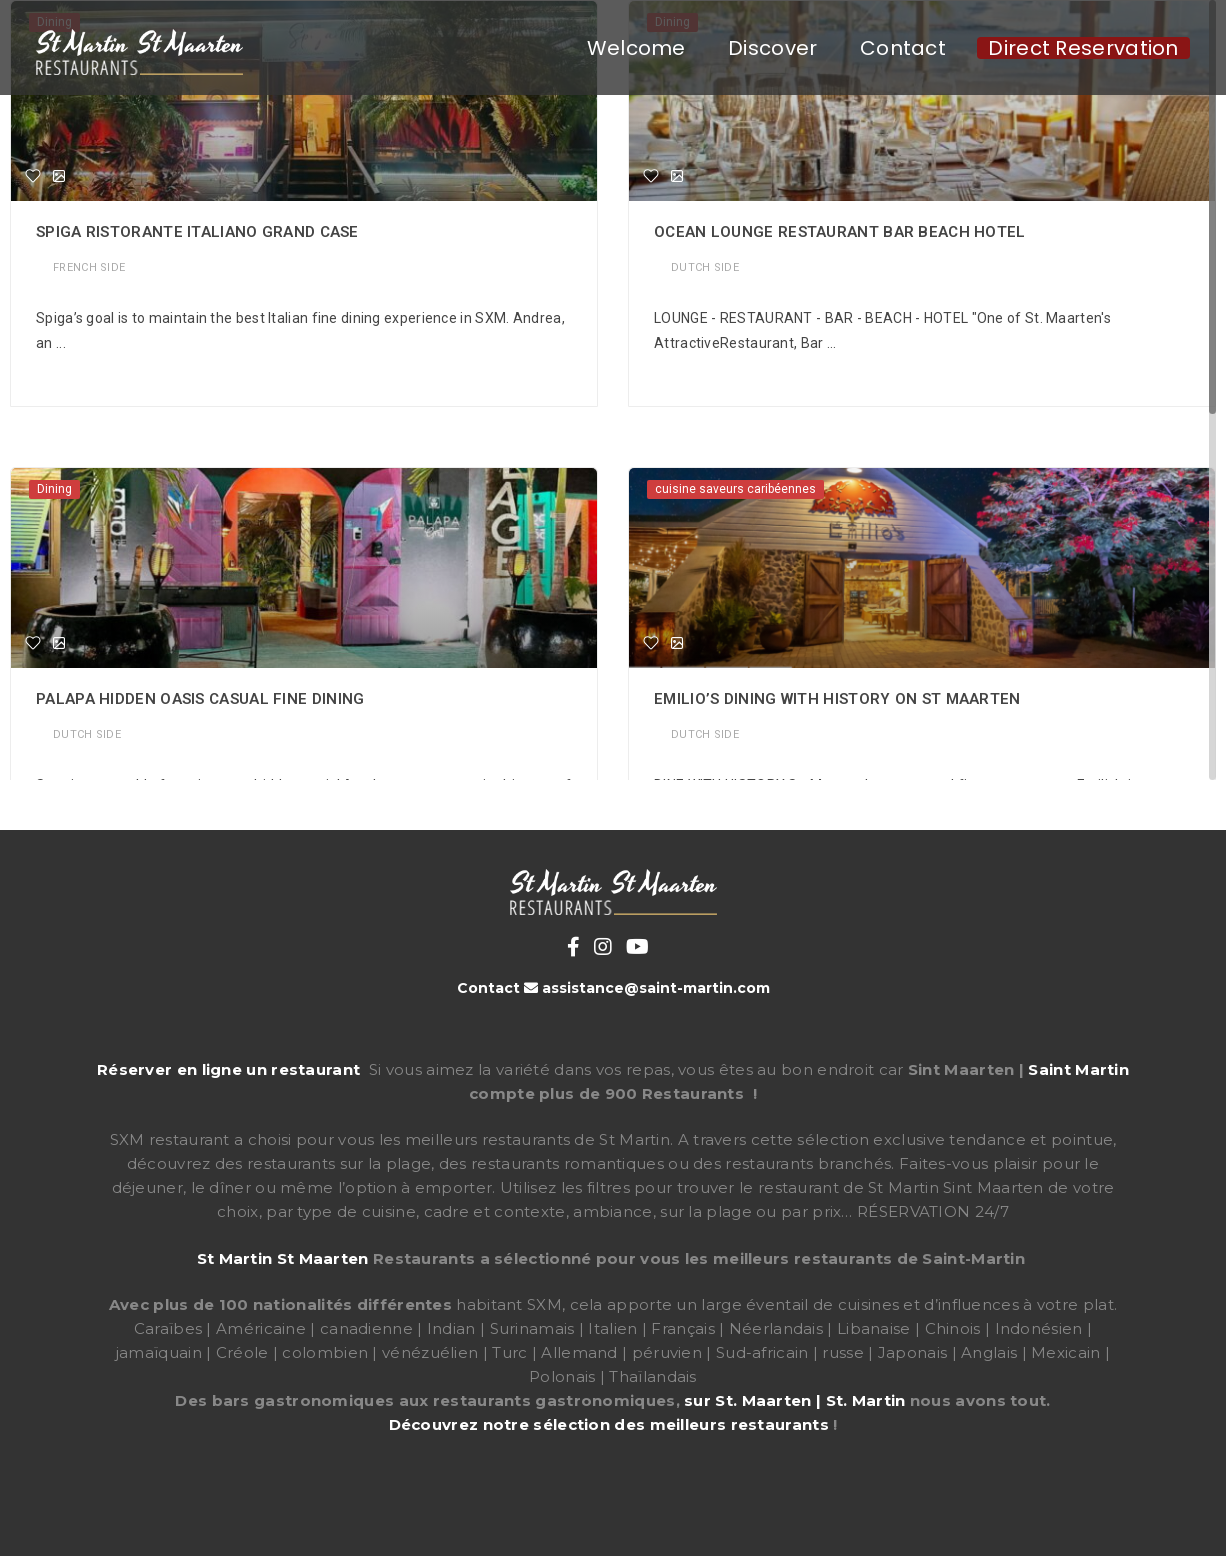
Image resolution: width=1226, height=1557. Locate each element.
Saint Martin (1078, 1069)
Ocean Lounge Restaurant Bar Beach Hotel (840, 232)
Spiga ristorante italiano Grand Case (197, 232)
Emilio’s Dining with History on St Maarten (837, 699)
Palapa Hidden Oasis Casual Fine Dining (200, 699)
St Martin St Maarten (283, 1258)
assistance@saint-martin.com (656, 988)
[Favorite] (33, 176)
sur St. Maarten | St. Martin (794, 1400)
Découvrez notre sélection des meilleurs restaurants (609, 1424)
